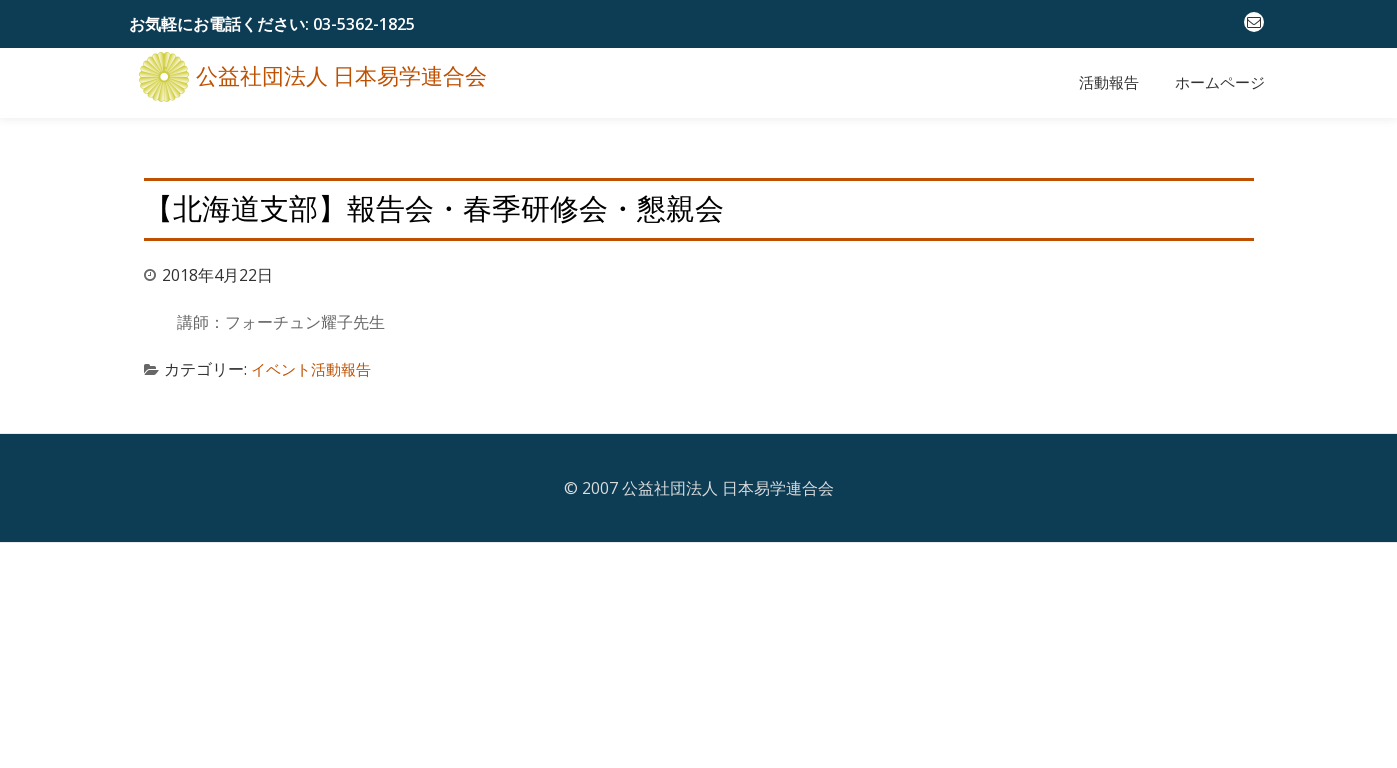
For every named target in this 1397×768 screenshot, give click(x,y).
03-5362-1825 (364, 24)
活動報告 (1109, 83)
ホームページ (1220, 83)
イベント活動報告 (315, 359)
